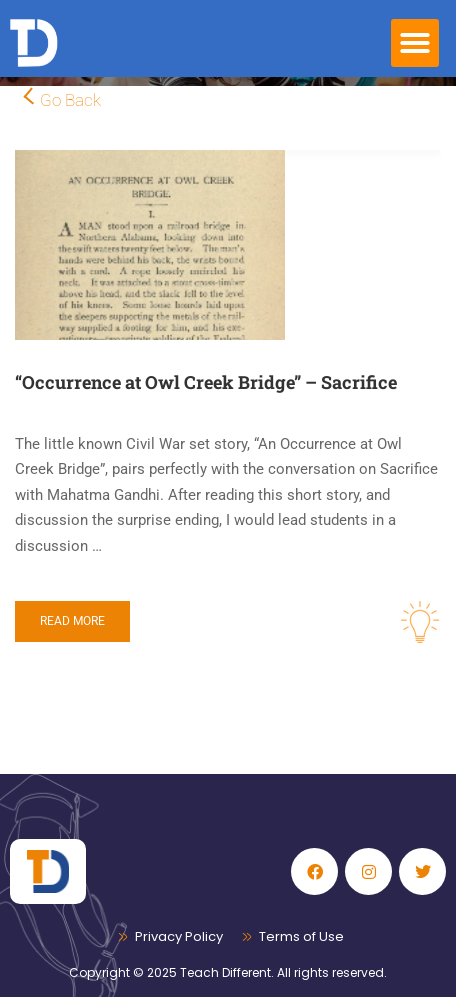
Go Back (70, 100)
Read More (72, 621)
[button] (415, 43)
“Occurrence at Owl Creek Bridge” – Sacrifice (206, 382)
